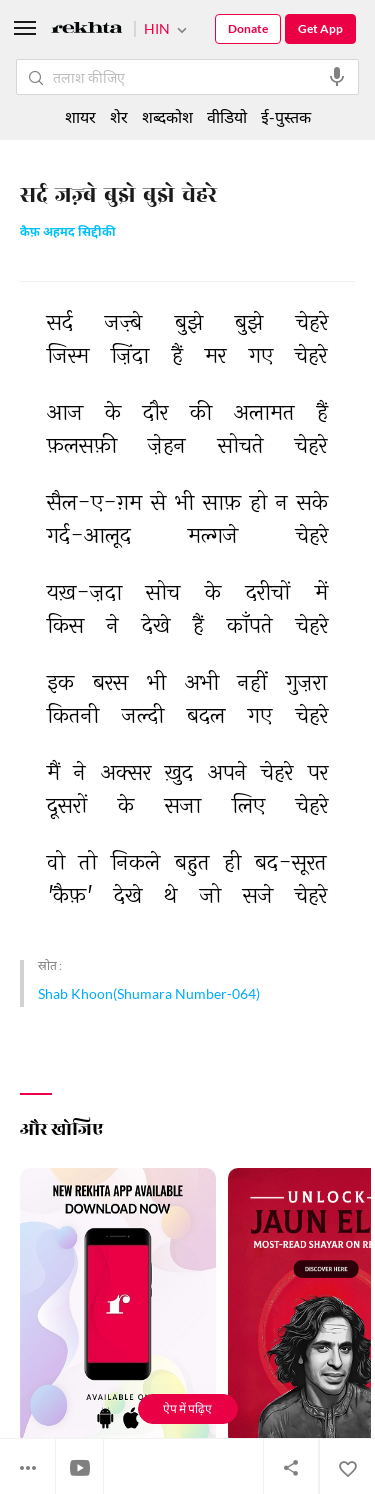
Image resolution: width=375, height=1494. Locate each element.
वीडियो (227, 116)
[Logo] (87, 30)
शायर (80, 116)
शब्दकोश (167, 116)
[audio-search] (337, 77)
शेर (119, 116)
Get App (320, 28)
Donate (248, 28)
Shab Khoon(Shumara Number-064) (149, 993)
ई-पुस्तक (286, 116)
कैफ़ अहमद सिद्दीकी (68, 233)
